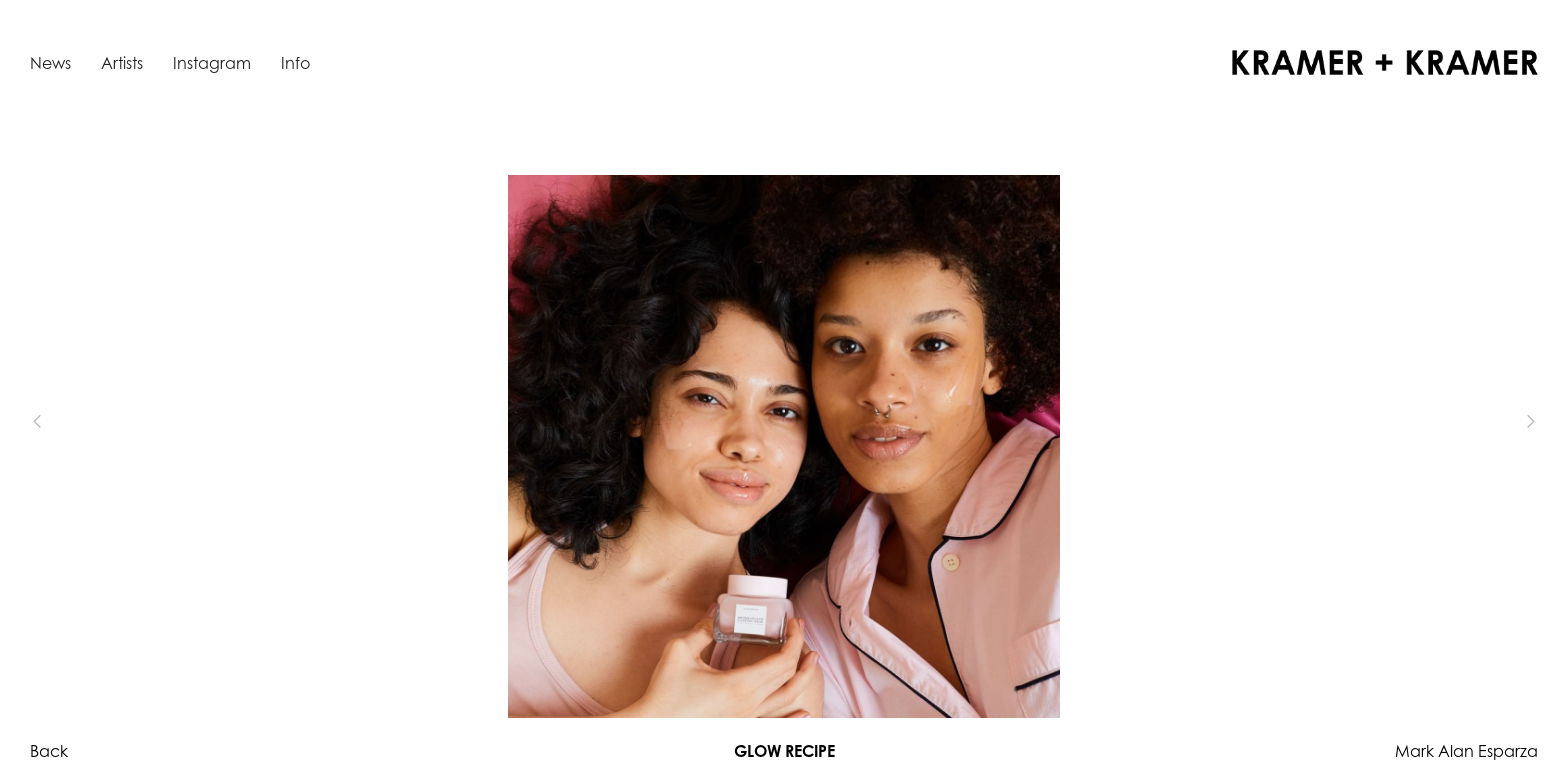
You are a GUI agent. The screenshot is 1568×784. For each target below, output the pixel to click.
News (50, 63)
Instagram (212, 63)
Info (295, 63)
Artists (122, 63)
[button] (70, 422)
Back (49, 751)
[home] (1385, 62)
